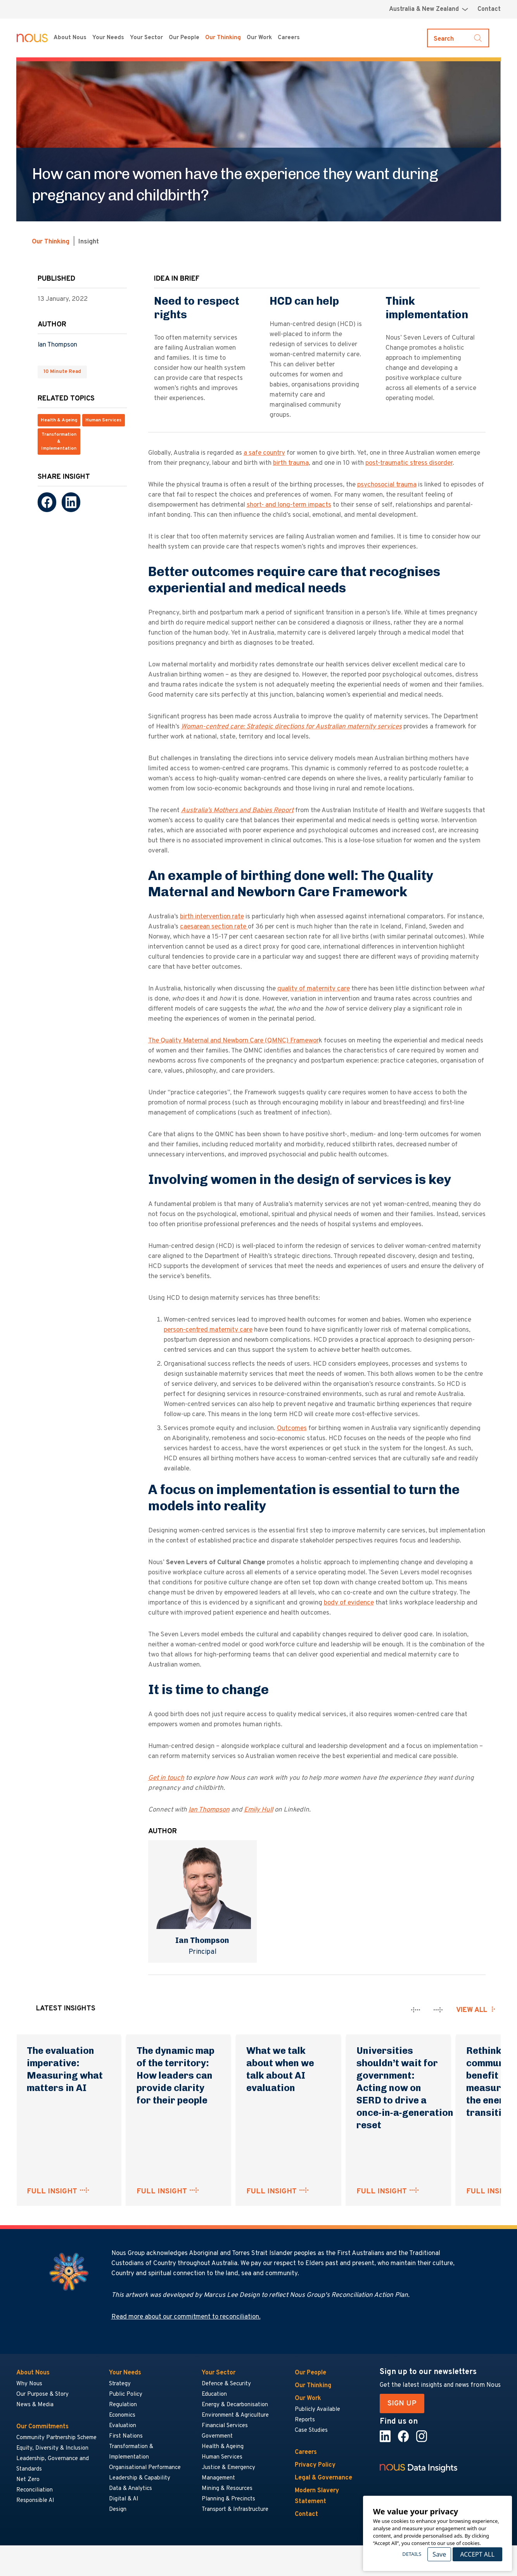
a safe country (264, 453)
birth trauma (291, 463)
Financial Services (225, 2425)
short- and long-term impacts (289, 505)
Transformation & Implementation (58, 441)
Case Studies (311, 2430)
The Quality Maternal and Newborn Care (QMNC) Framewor (233, 1041)
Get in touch (166, 1778)
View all (471, 2010)
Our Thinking (223, 37)
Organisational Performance (145, 2467)
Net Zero (28, 2479)
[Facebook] (47, 502)
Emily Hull (258, 1810)
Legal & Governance (323, 2478)
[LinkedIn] (71, 502)
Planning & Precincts (228, 2499)
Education (214, 2394)
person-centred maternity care (208, 1330)
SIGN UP (402, 2403)
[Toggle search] (458, 38)
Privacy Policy (315, 2465)
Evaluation (122, 2425)
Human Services (103, 420)
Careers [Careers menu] (289, 37)
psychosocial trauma (387, 485)
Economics (122, 2415)
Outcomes (292, 1428)
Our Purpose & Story (42, 2394)
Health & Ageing (59, 420)
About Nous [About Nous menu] (70, 37)
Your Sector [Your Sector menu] (146, 37)
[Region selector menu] (428, 9)
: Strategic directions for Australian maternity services (322, 727)
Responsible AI (35, 2500)
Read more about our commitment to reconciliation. (186, 2317)
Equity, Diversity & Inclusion (52, 2448)
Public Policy (125, 2394)
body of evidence (349, 1603)
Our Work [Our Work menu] (259, 37)
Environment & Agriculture (235, 2415)
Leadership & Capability (139, 2478)
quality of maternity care (313, 989)
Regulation (123, 2405)
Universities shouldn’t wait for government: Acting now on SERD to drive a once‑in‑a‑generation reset (404, 2088)
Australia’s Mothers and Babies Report (237, 810)
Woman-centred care (212, 727)
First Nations (126, 2436)
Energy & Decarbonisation (235, 2405)
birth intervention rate (212, 917)
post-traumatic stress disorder (409, 463)
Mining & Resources (227, 2488)
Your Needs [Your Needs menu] (108, 37)
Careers (306, 2452)
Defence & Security (226, 2384)
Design (117, 2509)
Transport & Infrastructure (235, 2509)
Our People (184, 37)
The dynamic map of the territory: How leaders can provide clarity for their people (175, 2075)
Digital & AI (123, 2499)
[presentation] (415, 2009)
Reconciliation (34, 2490)
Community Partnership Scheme (56, 2437)
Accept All (477, 2554)
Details (411, 2553)
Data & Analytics (130, 2488)
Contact (489, 9)
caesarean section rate (214, 927)
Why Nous (29, 2384)
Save (439, 2554)
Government (217, 2436)
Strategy (120, 2384)
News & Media (35, 2405)
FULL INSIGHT (52, 2191)
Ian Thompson (57, 345)
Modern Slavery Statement (317, 2496)
